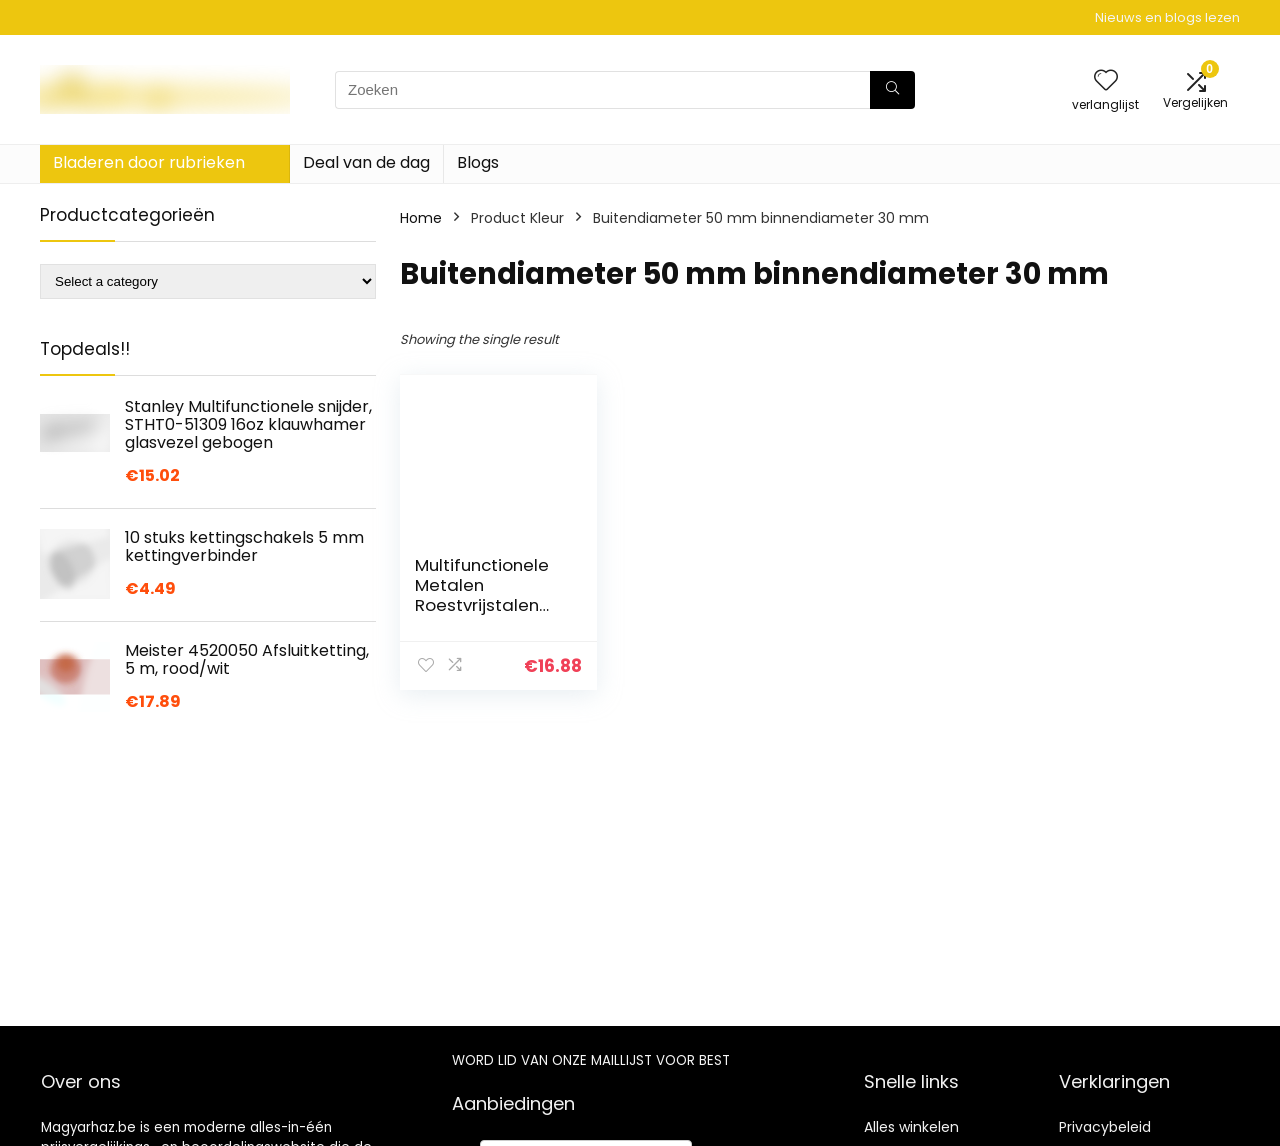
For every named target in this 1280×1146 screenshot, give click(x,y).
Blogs (478, 162)
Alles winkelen (911, 1127)
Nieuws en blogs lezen (1167, 17)
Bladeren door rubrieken (149, 162)
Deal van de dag (366, 162)
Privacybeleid (1105, 1127)
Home (421, 218)
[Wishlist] (1106, 81)
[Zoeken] (892, 90)
